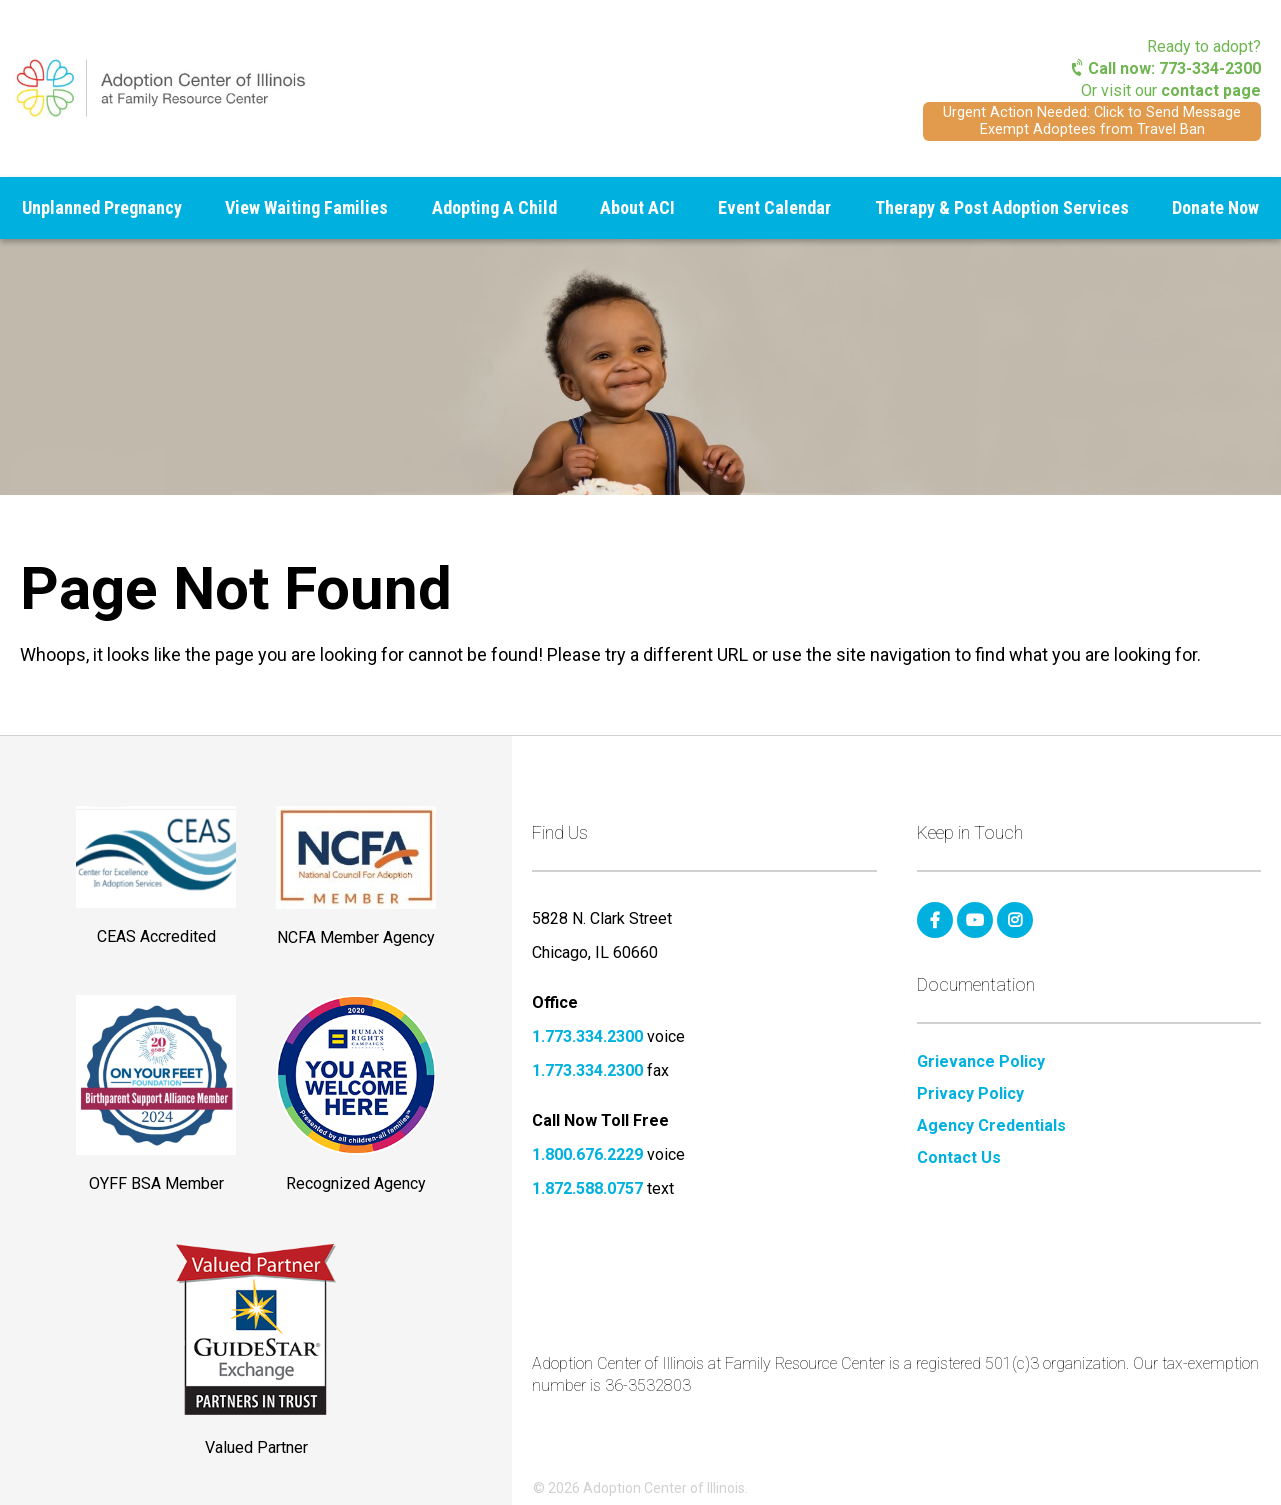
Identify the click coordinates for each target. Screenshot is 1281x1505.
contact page (1211, 90)
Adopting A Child (494, 207)
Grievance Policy (981, 1062)
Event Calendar (774, 207)
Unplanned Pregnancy (102, 207)
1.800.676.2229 (587, 1154)
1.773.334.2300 (587, 1036)
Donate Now (1215, 207)
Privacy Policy (970, 1094)
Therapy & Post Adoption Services (1002, 207)
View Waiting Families (306, 207)
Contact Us (959, 1158)
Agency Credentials (991, 1126)
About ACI (637, 207)
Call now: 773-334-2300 (1166, 68)
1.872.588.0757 (587, 1188)
